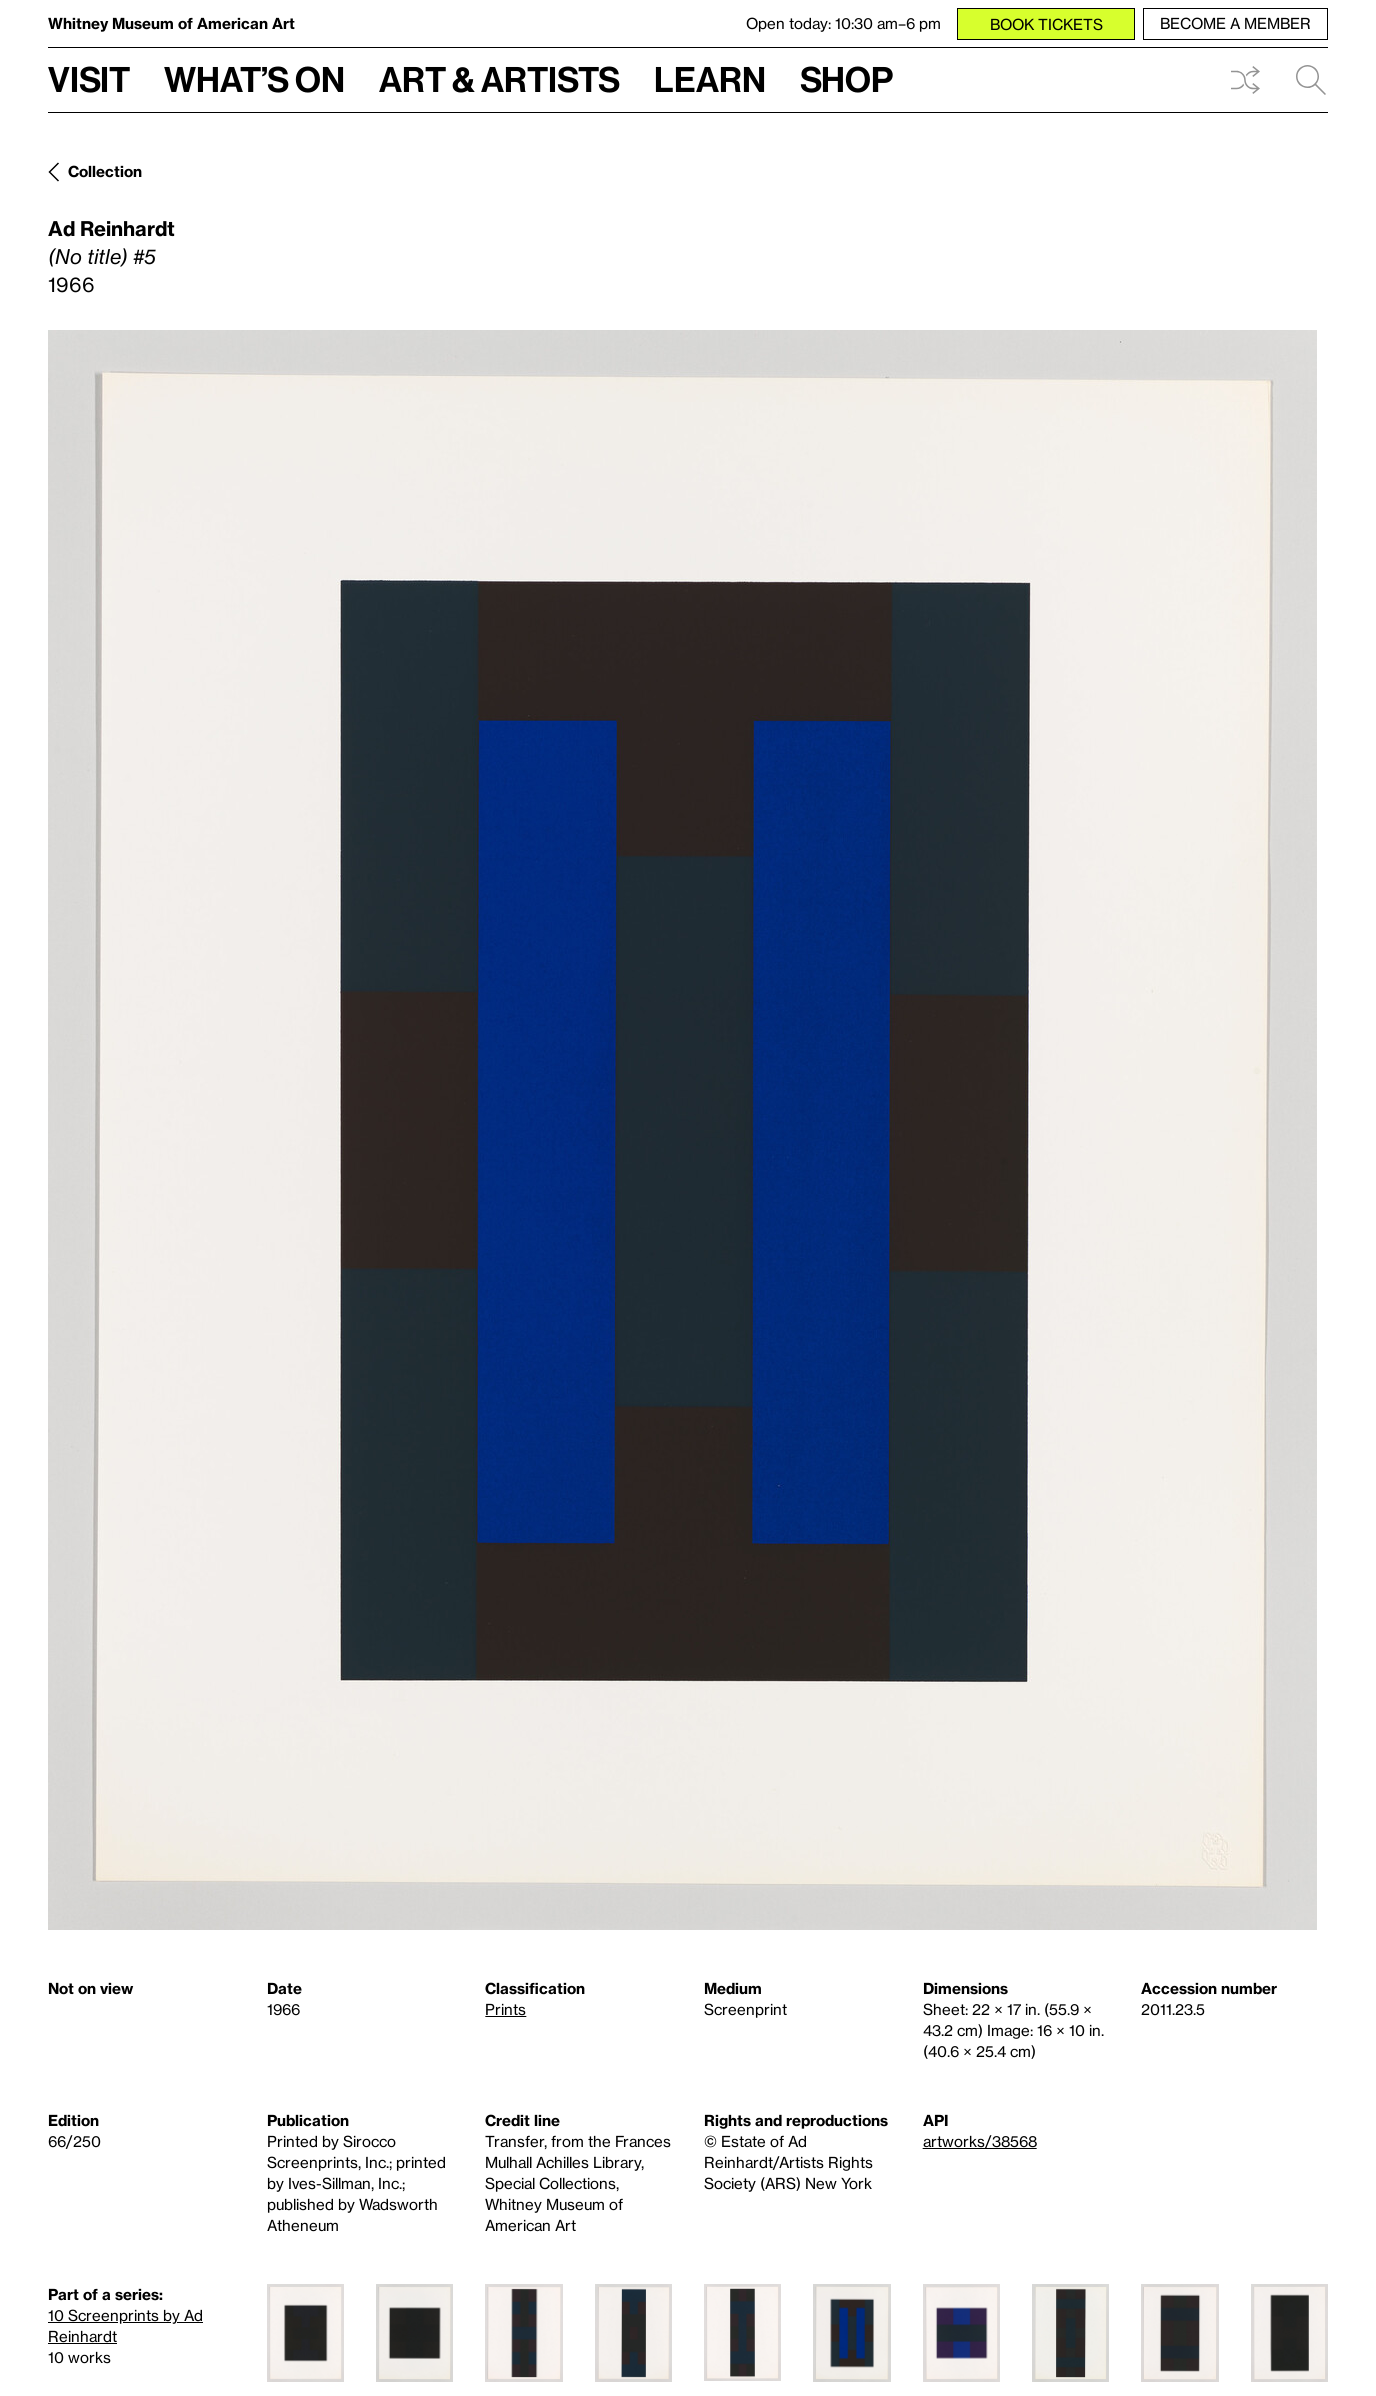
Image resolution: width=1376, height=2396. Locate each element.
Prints (505, 2009)
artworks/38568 (980, 2141)
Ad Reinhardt (111, 228)
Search (1311, 80)
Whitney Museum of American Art (171, 23)
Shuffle (1245, 80)
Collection (105, 171)
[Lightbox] (682, 1130)
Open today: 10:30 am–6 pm (843, 23)
